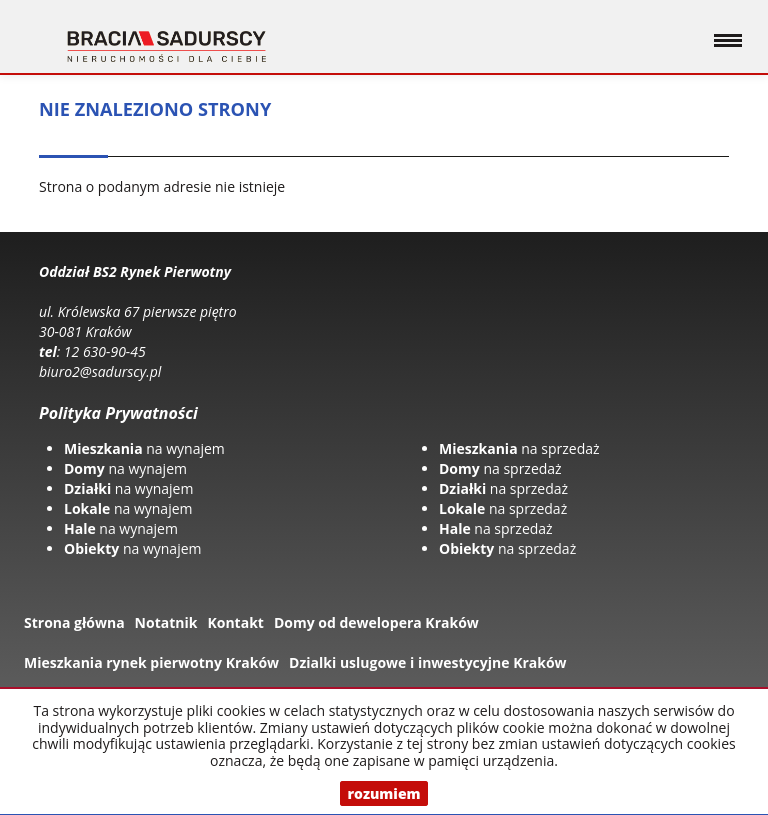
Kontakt (235, 622)
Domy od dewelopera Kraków (376, 622)
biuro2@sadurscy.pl (100, 371)
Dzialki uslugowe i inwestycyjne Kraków (428, 662)
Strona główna (74, 622)
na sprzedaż (519, 448)
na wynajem (144, 448)
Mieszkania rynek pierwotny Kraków (151, 662)
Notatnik (166, 622)
